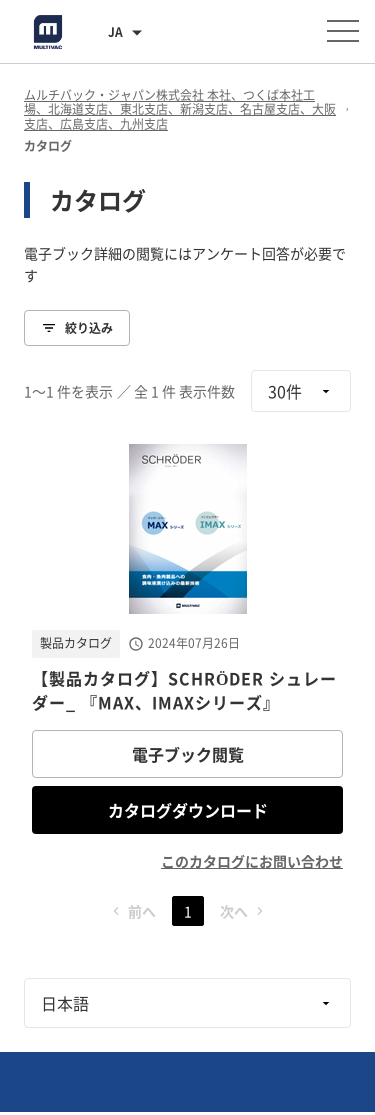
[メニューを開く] (343, 31)
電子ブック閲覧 (188, 754)
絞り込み (77, 328)
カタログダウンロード (188, 810)
